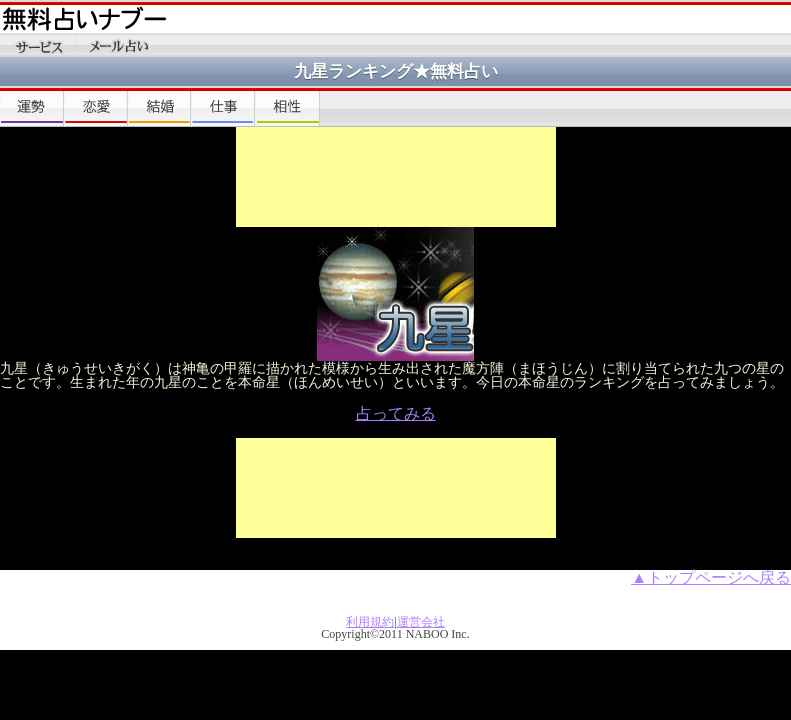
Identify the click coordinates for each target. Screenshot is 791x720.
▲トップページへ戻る (711, 577)
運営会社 (421, 622)
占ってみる (396, 413)
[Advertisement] (396, 177)
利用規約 (370, 622)
